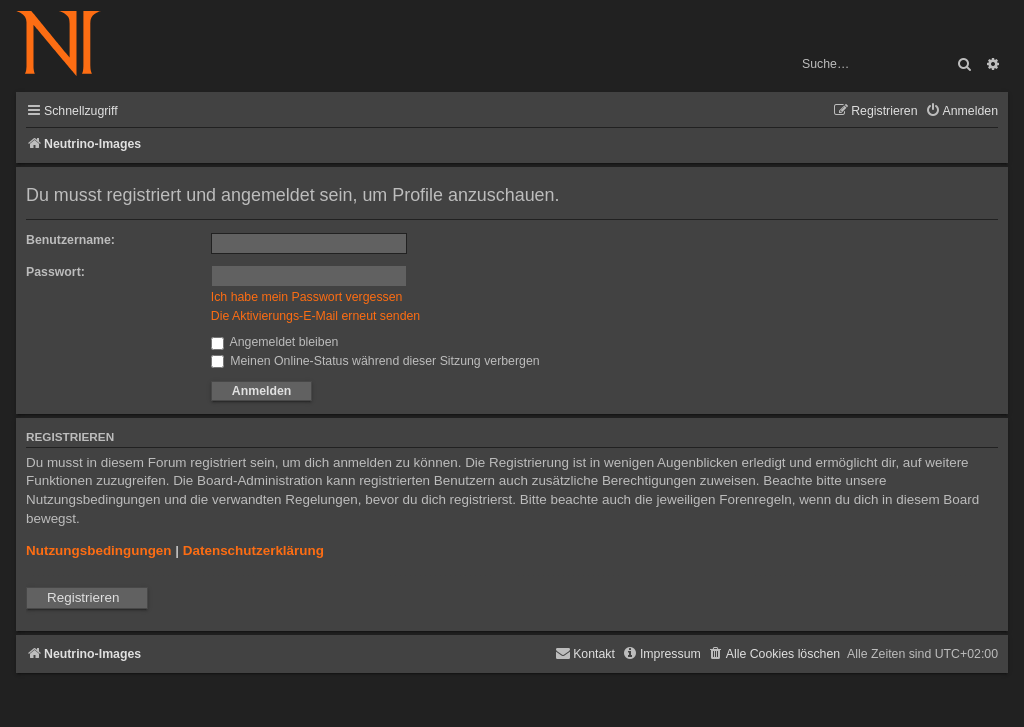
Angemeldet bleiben (275, 342)
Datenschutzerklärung (253, 550)
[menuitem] (961, 111)
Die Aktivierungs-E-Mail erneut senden (315, 316)
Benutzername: (70, 240)
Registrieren (83, 597)
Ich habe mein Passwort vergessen (307, 297)
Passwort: (55, 272)
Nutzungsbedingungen (99, 550)
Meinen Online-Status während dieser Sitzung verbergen (375, 361)
